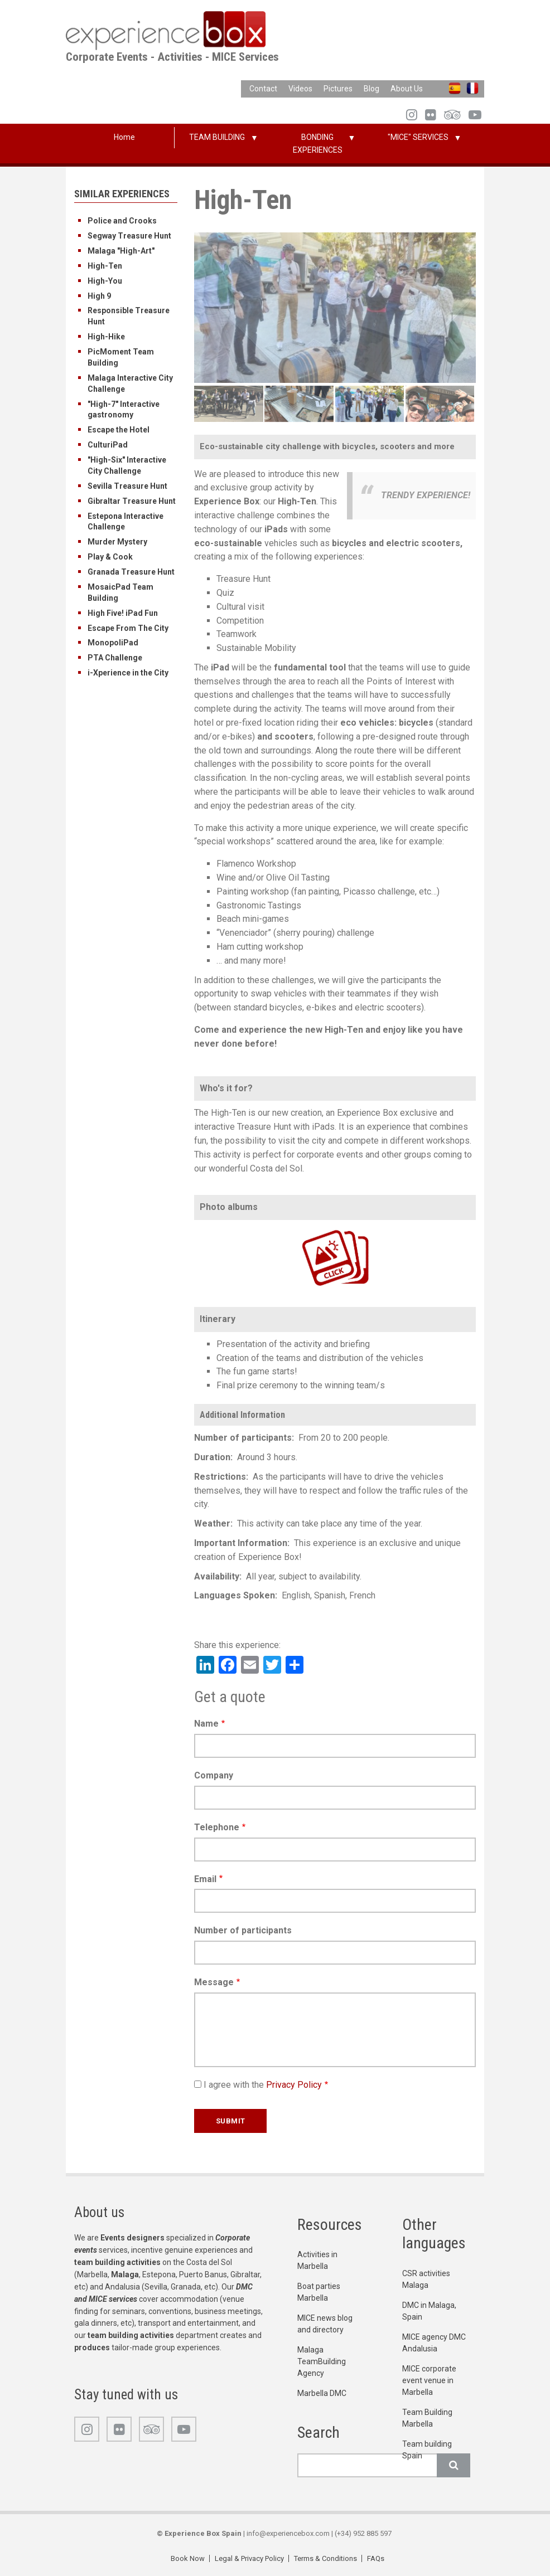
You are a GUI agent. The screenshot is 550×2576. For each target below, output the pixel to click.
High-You (105, 280)
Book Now (188, 2558)
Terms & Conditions (325, 2558)
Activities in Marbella (317, 2260)
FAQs (375, 2558)
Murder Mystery (117, 541)
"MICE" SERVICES (418, 137)
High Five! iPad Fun (123, 613)
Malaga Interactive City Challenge (130, 383)
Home (124, 137)
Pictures (338, 88)
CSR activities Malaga (426, 2279)
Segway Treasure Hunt (129, 235)
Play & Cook (110, 556)
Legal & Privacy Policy (249, 2558)
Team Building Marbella (427, 2418)
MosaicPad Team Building (120, 592)
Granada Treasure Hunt (131, 571)
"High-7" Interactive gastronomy (124, 410)
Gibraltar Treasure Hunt (132, 501)
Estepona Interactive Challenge (125, 522)
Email (205, 1879)
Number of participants (243, 1930)
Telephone (216, 1827)
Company (213, 1775)
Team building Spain (427, 2449)
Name (206, 1723)
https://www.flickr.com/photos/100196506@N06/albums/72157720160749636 (315, 1228)
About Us (406, 88)
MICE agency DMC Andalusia (434, 2342)
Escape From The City (128, 628)
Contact (263, 88)
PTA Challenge (115, 657)
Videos (300, 88)
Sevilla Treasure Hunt (127, 486)
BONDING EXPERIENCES (317, 143)
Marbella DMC (321, 2393)
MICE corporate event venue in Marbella (429, 2380)
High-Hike (106, 336)
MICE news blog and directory (325, 2323)
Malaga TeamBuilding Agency (321, 2361)
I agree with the (263, 2084)
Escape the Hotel (118, 429)
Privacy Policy (294, 2084)
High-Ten (105, 265)
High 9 (99, 295)
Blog (371, 88)
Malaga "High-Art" (121, 250)
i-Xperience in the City (128, 672)
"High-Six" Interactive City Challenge (127, 465)
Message (214, 1982)
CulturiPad (108, 444)
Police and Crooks (122, 220)
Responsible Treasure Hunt (129, 316)
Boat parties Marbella (318, 2292)
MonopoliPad (113, 642)
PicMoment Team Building (121, 357)
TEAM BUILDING (217, 137)
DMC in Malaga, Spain (429, 2311)
